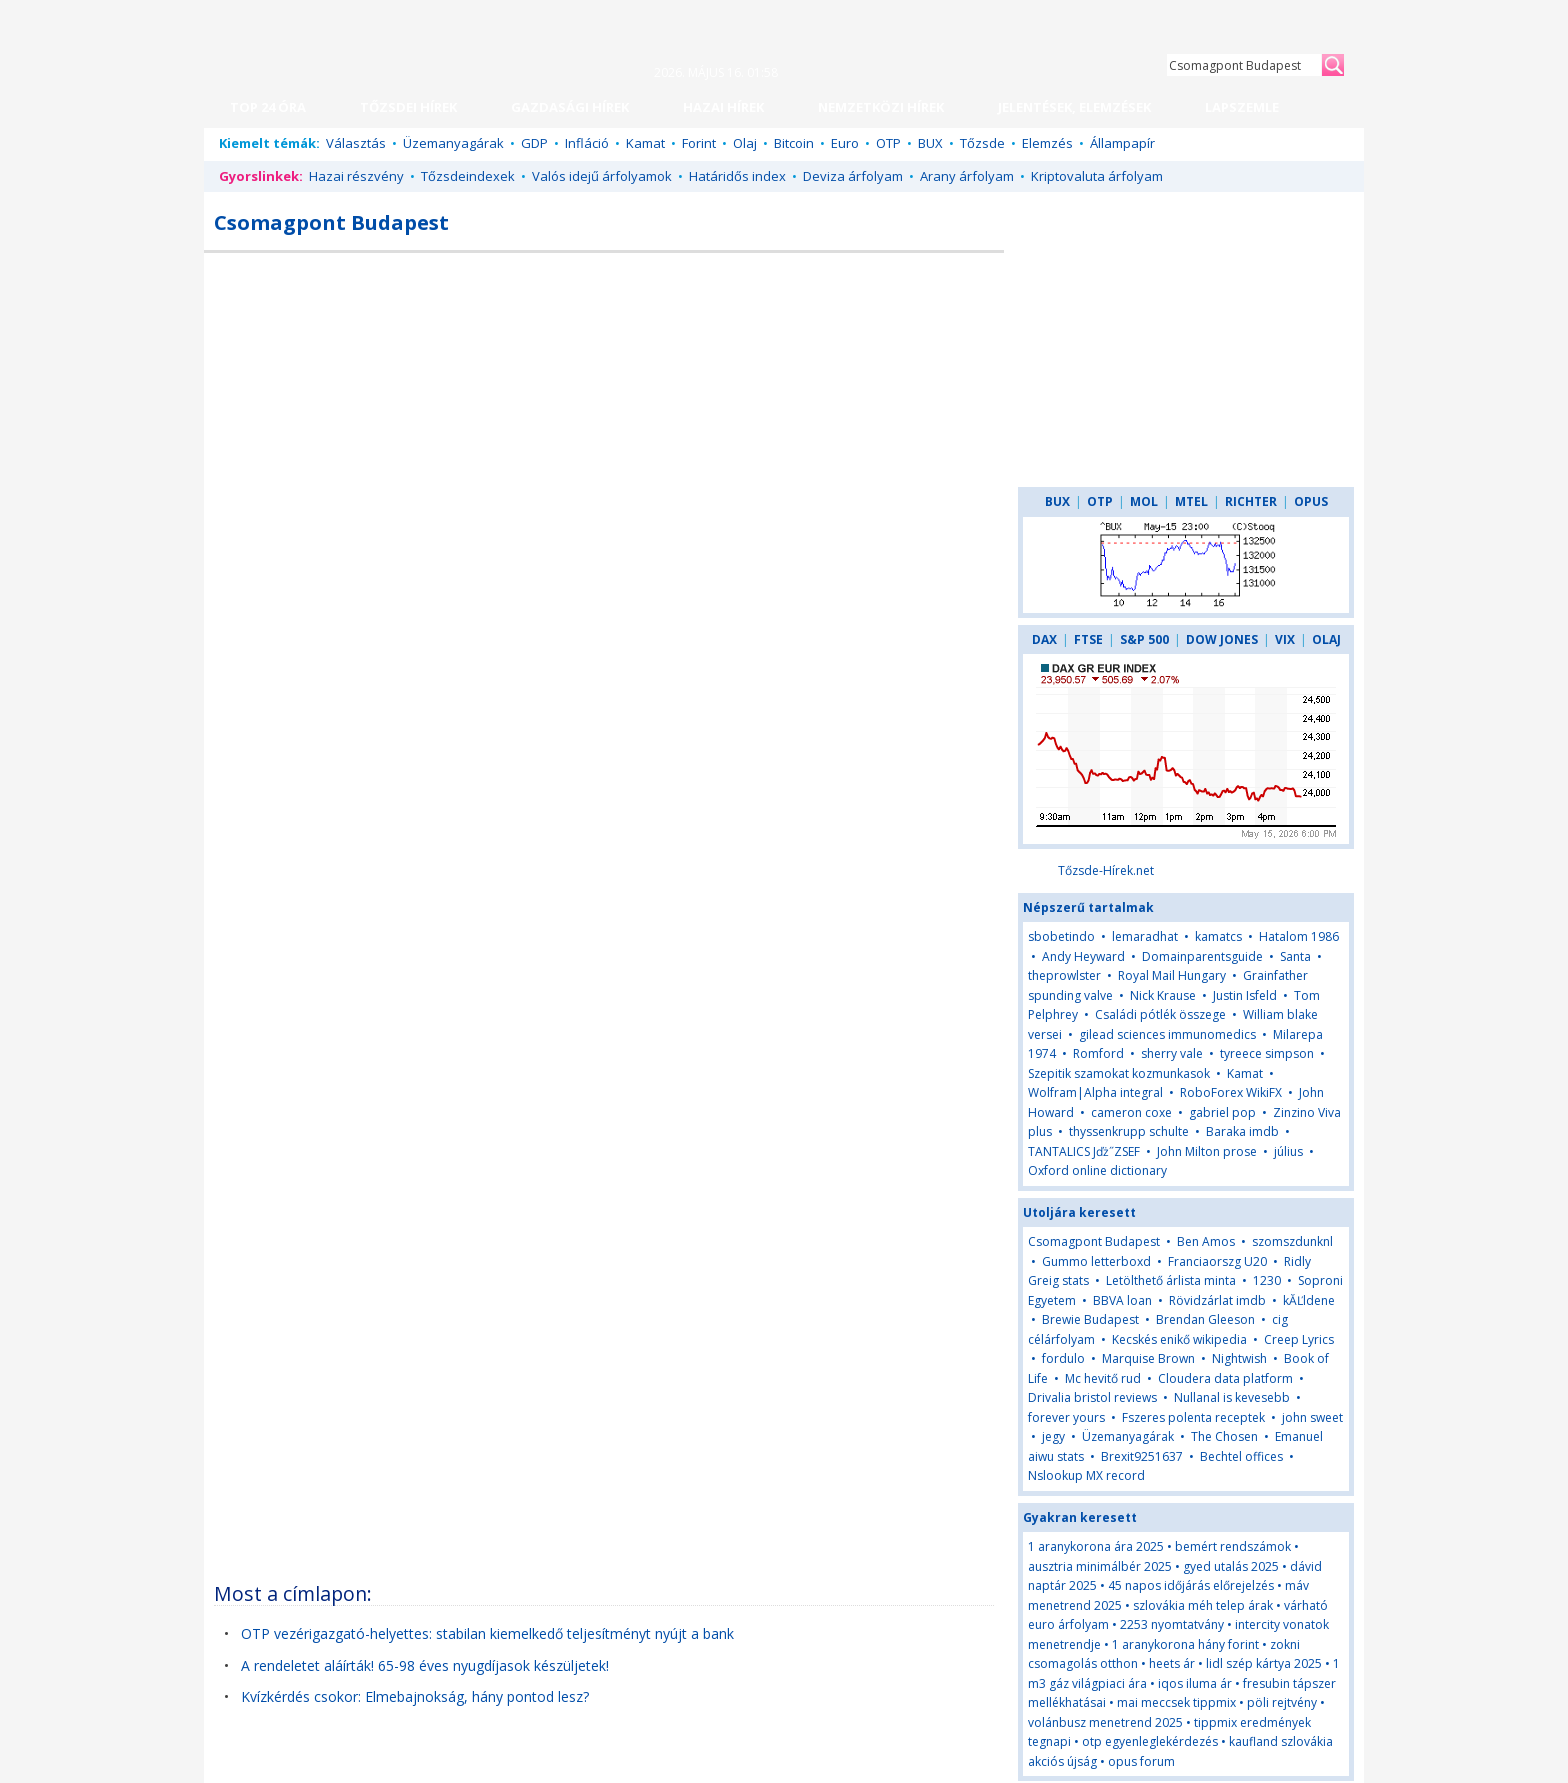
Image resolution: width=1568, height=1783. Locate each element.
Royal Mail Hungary (1172, 975)
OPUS (1311, 501)
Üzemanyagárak (453, 143)
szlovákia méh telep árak (1203, 1605)
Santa (1295, 956)
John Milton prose (1207, 1151)
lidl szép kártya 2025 (1264, 1663)
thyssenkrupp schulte (1129, 1131)
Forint (699, 143)
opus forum (1141, 1761)
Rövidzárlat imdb (1217, 1300)
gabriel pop (1222, 1112)
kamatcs (1218, 936)
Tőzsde (982, 143)
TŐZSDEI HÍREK (408, 107)
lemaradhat (1145, 936)
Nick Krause (1163, 995)
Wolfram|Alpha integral (1095, 1092)
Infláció (587, 143)
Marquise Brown (1148, 1358)
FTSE (1088, 639)
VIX (1285, 639)
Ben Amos (1206, 1241)
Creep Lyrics (1299, 1339)
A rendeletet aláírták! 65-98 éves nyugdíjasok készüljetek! (425, 1665)
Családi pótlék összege (1160, 1014)
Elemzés (1047, 143)
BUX (930, 143)
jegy (1053, 1436)
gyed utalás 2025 (1231, 1566)
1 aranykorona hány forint (1185, 1644)
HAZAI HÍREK (723, 107)
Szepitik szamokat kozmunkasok (1119, 1073)
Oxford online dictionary (1097, 1170)
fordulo (1063, 1358)
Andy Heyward (1083, 956)
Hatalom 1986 (1299, 936)
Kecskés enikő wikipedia (1179, 1339)
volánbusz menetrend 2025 (1105, 1722)
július (1288, 1151)
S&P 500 (1144, 639)
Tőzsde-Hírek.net (1106, 870)
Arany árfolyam (967, 176)
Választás (356, 143)
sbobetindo (1061, 936)
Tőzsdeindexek (468, 176)
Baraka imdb (1242, 1131)
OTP (888, 143)
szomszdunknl (1292, 1241)
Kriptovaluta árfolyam (1097, 176)
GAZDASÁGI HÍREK (570, 107)
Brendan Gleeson (1205, 1319)
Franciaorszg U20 (1217, 1261)
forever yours (1066, 1417)
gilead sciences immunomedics (1167, 1034)
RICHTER (1251, 501)
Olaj (745, 143)
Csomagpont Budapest (1094, 1241)
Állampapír (1122, 143)
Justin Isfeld (1245, 995)
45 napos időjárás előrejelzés (1191, 1585)
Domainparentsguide (1202, 956)
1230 (1267, 1280)
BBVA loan (1122, 1300)
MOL (1144, 501)
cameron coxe (1131, 1112)
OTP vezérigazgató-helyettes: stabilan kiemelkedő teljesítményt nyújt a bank (487, 1633)
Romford (1098, 1053)
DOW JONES (1222, 639)
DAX (1044, 639)
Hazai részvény (356, 176)
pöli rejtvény (1282, 1702)
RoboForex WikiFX (1231, 1092)
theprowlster (1064, 975)
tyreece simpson (1267, 1053)
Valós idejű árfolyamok (602, 176)
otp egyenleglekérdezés (1150, 1741)
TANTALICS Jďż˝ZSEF (1084, 1151)
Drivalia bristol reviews (1092, 1397)
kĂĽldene (1309, 1300)
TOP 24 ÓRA (268, 107)
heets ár (1172, 1663)
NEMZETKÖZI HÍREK (881, 107)
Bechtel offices (1241, 1456)
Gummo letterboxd (1096, 1261)
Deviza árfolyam (853, 176)
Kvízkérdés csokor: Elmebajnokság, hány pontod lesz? (415, 1696)
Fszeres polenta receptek (1193, 1417)
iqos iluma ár (1195, 1683)
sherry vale (1172, 1053)
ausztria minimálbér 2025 (1100, 1566)
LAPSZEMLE (1242, 107)
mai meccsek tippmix (1176, 1702)
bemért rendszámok (1233, 1546)
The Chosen (1224, 1436)
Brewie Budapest (1090, 1319)
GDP (534, 143)
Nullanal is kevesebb (1232, 1397)
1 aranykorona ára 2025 (1096, 1546)
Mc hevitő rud (1103, 1378)
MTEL (1191, 501)
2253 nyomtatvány (1172, 1624)
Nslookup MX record (1086, 1475)
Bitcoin (794, 143)
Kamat (645, 143)
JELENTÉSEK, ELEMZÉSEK (1074, 107)
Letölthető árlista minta (1171, 1280)
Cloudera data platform (1225, 1378)
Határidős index (737, 176)
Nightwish (1239, 1358)
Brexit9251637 (1142, 1456)
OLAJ (1326, 639)
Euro (845, 143)
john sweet (1312, 1417)
